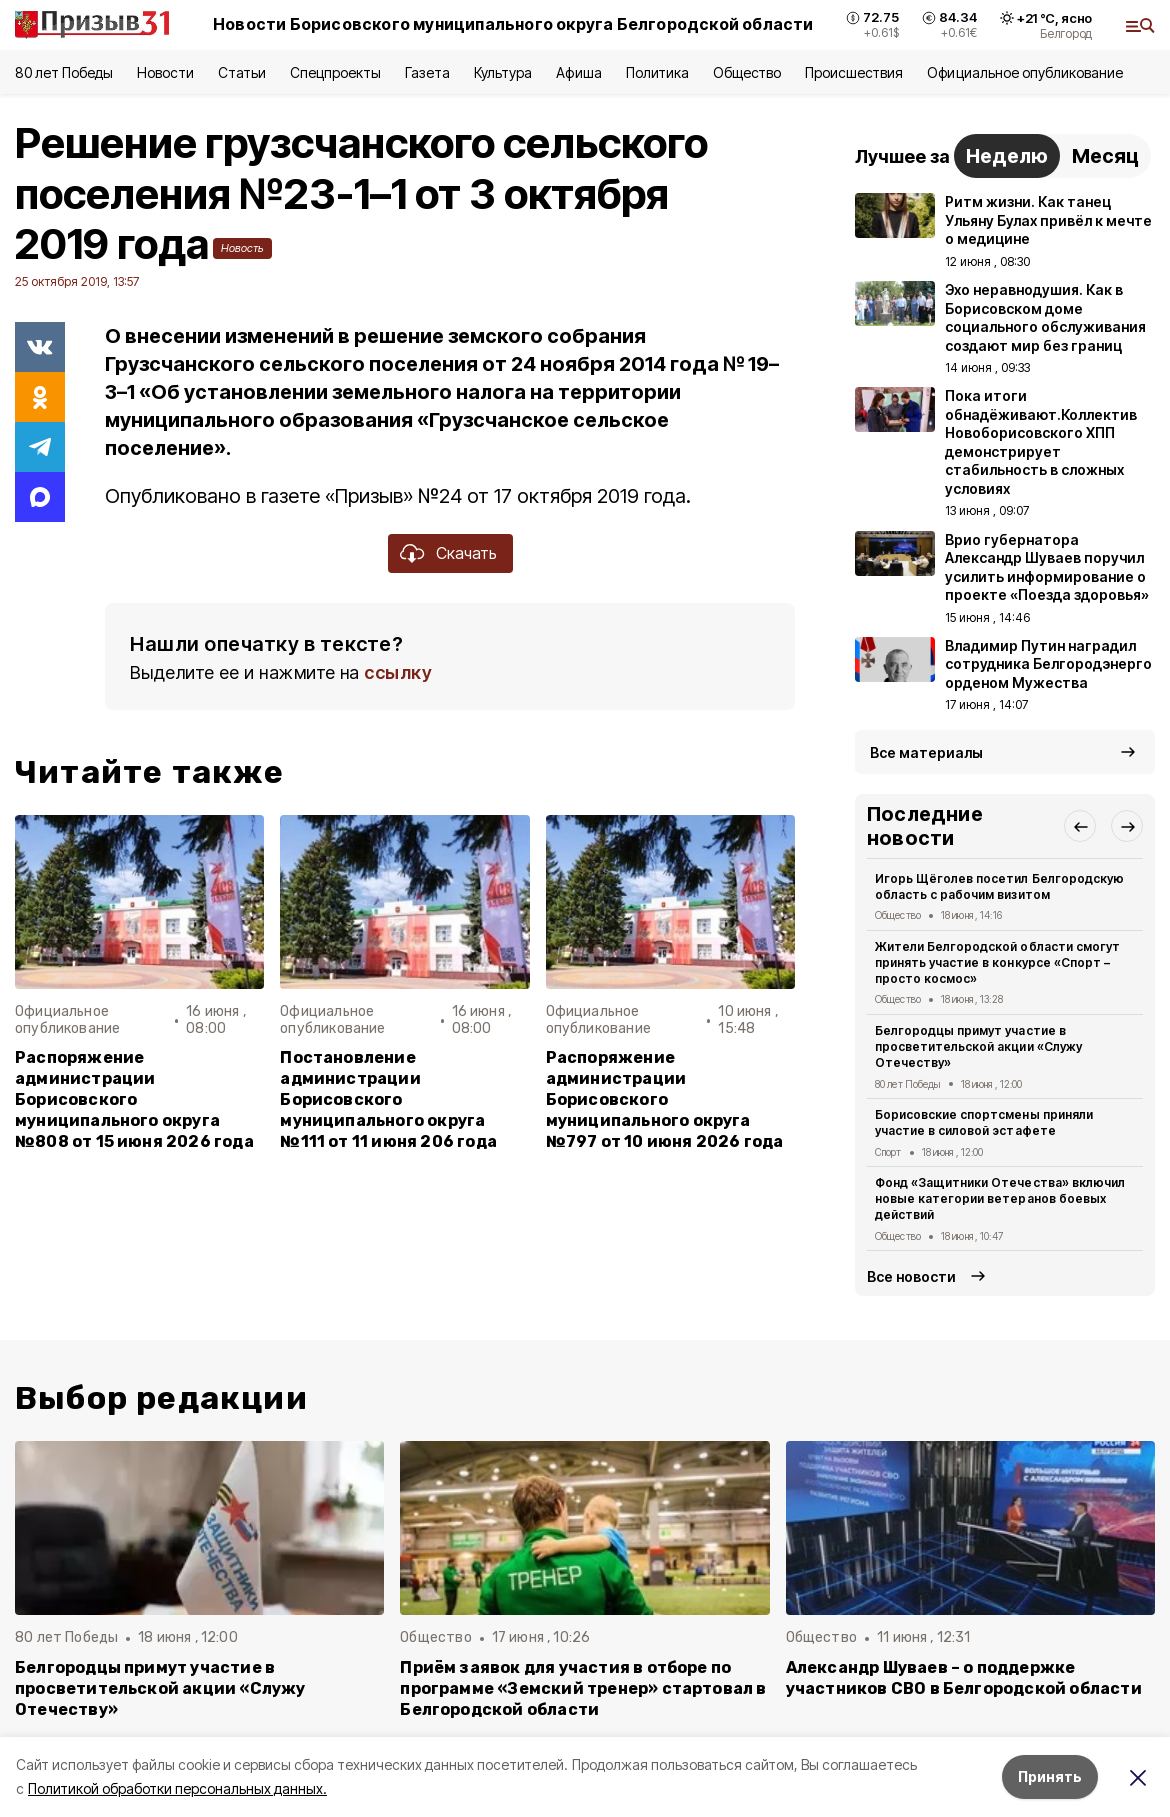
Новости (165, 72)
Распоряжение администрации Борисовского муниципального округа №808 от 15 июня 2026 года (134, 1099)
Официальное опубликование (1025, 72)
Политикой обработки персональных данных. (177, 1788)
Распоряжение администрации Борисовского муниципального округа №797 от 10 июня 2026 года (665, 1099)
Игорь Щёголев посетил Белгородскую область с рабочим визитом (999, 886)
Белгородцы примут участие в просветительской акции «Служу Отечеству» (978, 1046)
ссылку (398, 672)
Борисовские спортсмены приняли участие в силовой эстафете (984, 1122)
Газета (427, 72)
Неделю (1007, 156)
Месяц (1105, 156)
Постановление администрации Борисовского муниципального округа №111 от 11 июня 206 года (388, 1099)
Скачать (466, 553)
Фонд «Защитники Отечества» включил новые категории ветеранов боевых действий (1000, 1198)
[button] (1080, 826)
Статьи (242, 72)
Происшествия (854, 72)
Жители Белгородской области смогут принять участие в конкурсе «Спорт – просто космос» (997, 962)
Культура (503, 72)
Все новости (911, 1276)
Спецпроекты (335, 72)
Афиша (578, 72)
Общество (747, 72)
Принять (1050, 1776)
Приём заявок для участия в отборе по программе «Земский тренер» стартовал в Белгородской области (583, 1688)
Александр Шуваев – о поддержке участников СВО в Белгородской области (964, 1678)
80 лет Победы (64, 72)
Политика (657, 72)
